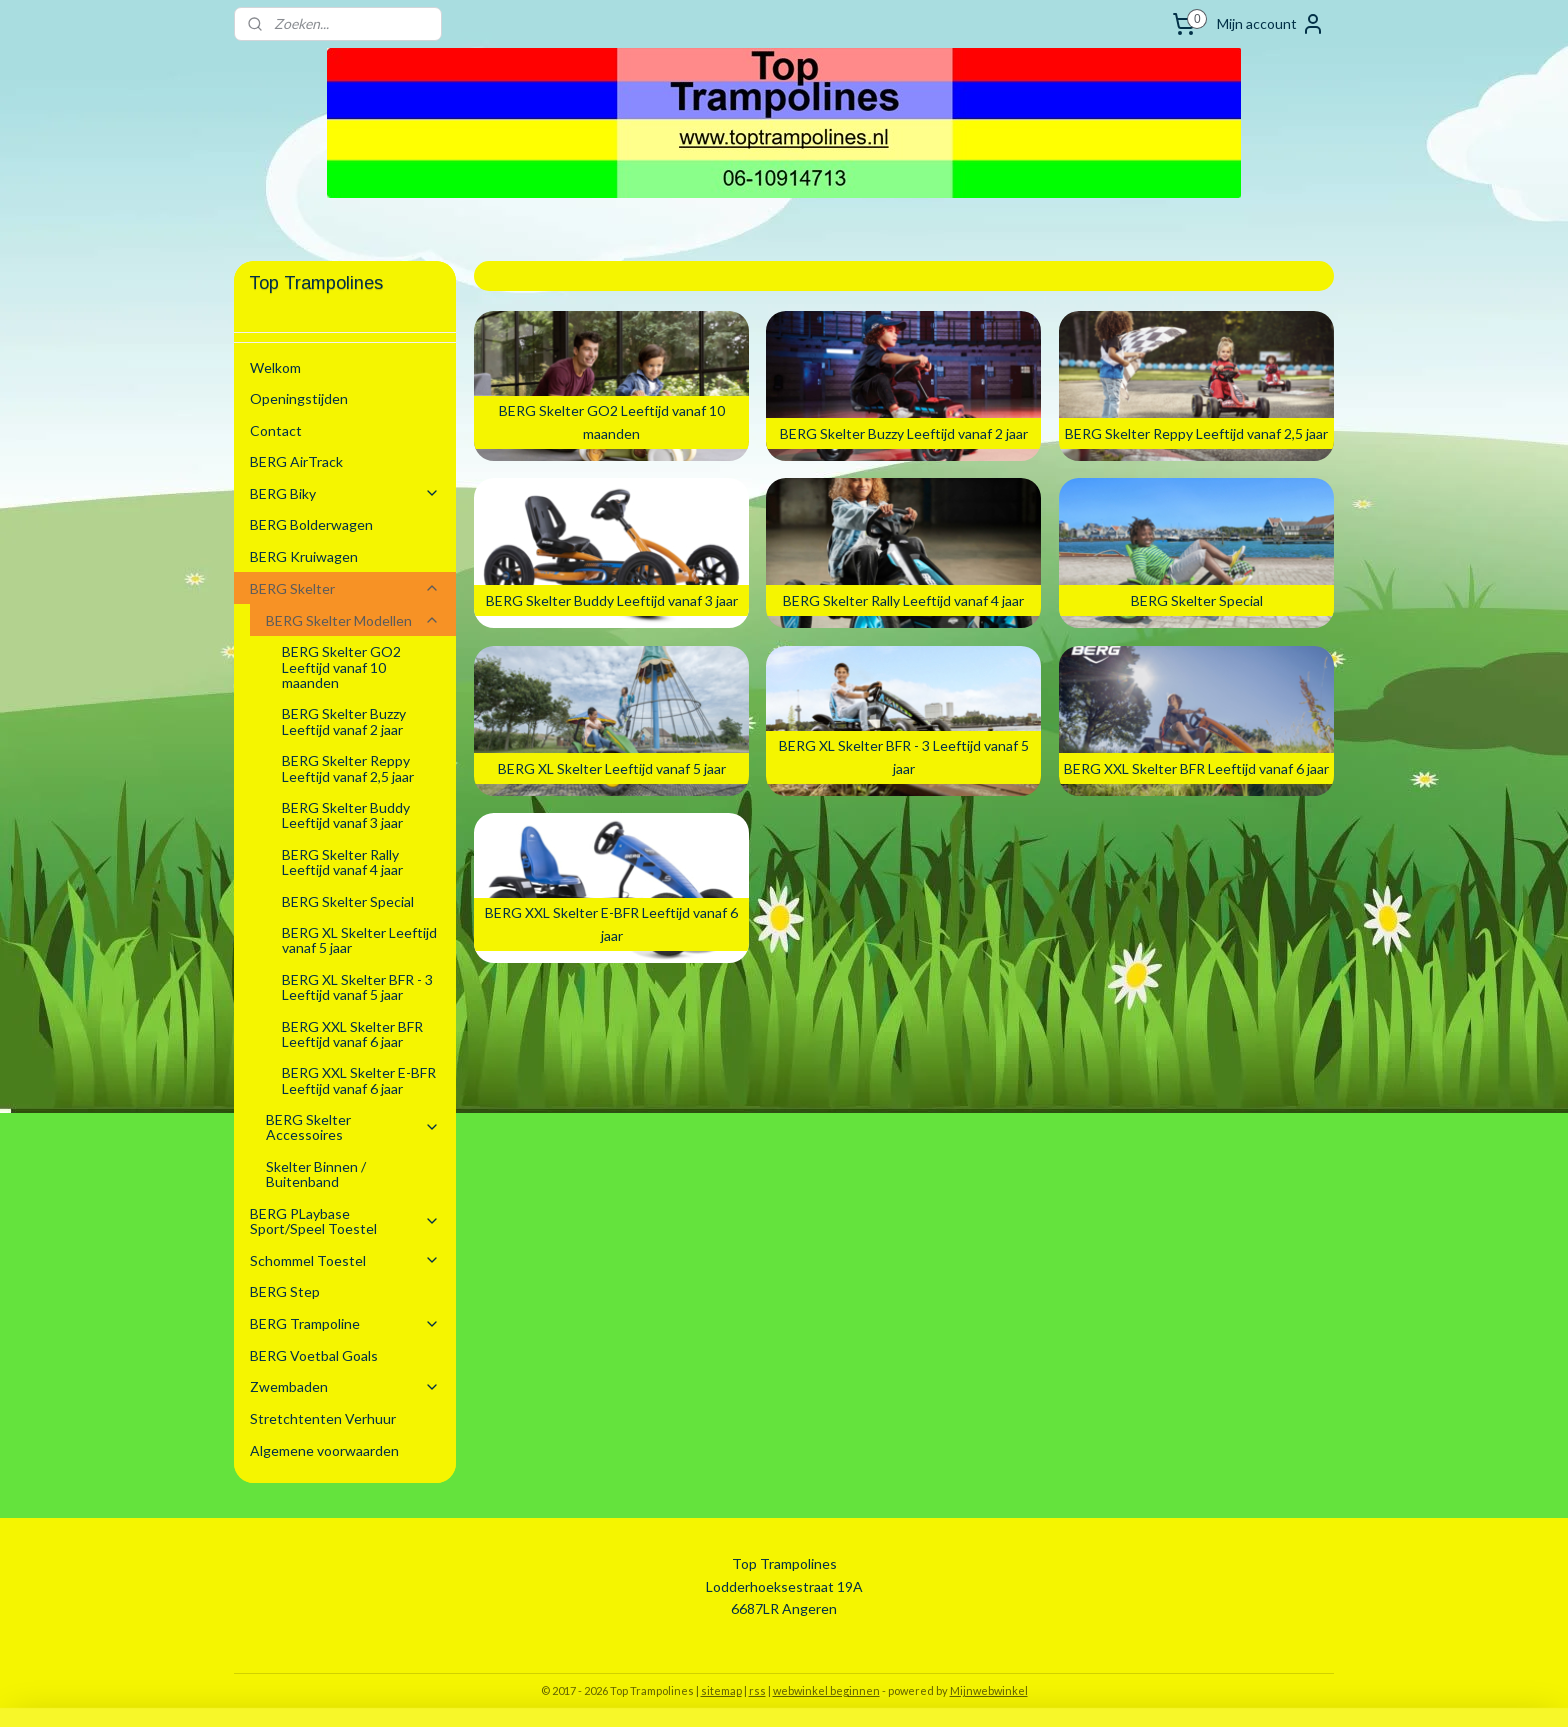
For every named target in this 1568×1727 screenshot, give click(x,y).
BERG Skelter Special (348, 901)
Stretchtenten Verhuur (323, 1418)
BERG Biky (345, 493)
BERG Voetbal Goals (314, 1355)
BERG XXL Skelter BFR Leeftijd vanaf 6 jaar (352, 1034)
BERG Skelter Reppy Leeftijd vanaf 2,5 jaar (348, 768)
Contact (276, 430)
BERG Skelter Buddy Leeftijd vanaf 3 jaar (346, 815)
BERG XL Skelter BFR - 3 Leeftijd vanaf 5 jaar (357, 987)
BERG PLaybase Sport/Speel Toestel (345, 1221)
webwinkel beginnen (826, 1690)
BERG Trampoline (345, 1323)
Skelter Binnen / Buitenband (316, 1174)
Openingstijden (299, 398)
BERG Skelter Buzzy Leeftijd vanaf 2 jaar (344, 721)
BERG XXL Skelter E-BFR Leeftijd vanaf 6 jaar (359, 1080)
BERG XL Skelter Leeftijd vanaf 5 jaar (359, 940)
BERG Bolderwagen (311, 524)
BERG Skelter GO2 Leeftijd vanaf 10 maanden (341, 667)
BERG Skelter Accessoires (353, 1127)
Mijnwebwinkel (989, 1690)
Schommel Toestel (345, 1260)
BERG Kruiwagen (304, 556)
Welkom (275, 367)
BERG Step (285, 1291)
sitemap (721, 1690)
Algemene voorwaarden (324, 1450)
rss (757, 1690)
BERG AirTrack (296, 461)
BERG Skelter (345, 588)
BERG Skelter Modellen (353, 620)
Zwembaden (345, 1386)
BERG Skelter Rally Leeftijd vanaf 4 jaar (342, 862)
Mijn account (1271, 24)
